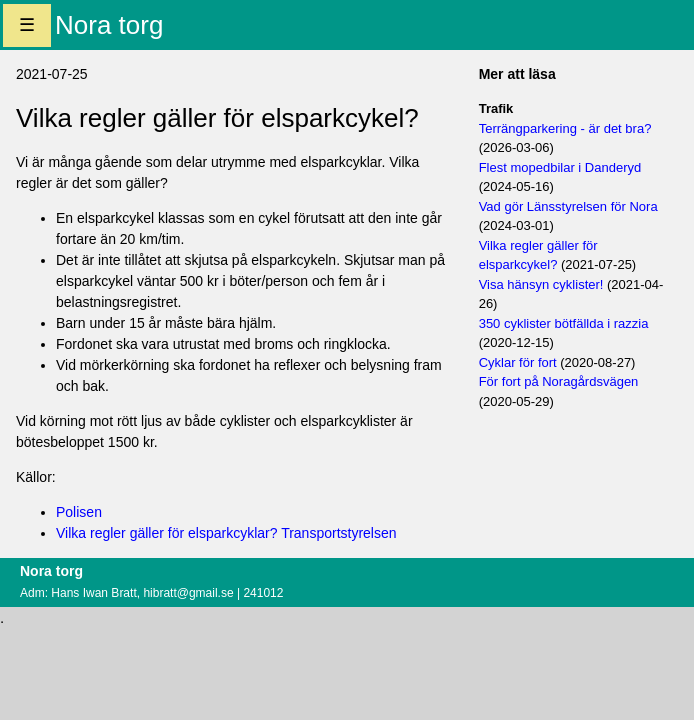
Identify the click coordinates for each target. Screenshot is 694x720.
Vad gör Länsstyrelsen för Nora (568, 206)
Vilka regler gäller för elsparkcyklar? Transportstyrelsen (226, 533)
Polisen (79, 512)
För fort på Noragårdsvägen (559, 381)
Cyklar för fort (518, 362)
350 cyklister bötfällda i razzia (564, 323)
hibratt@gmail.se (188, 593)
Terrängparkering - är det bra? (565, 128)
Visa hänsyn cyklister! (541, 284)
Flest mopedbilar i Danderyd (560, 167)
